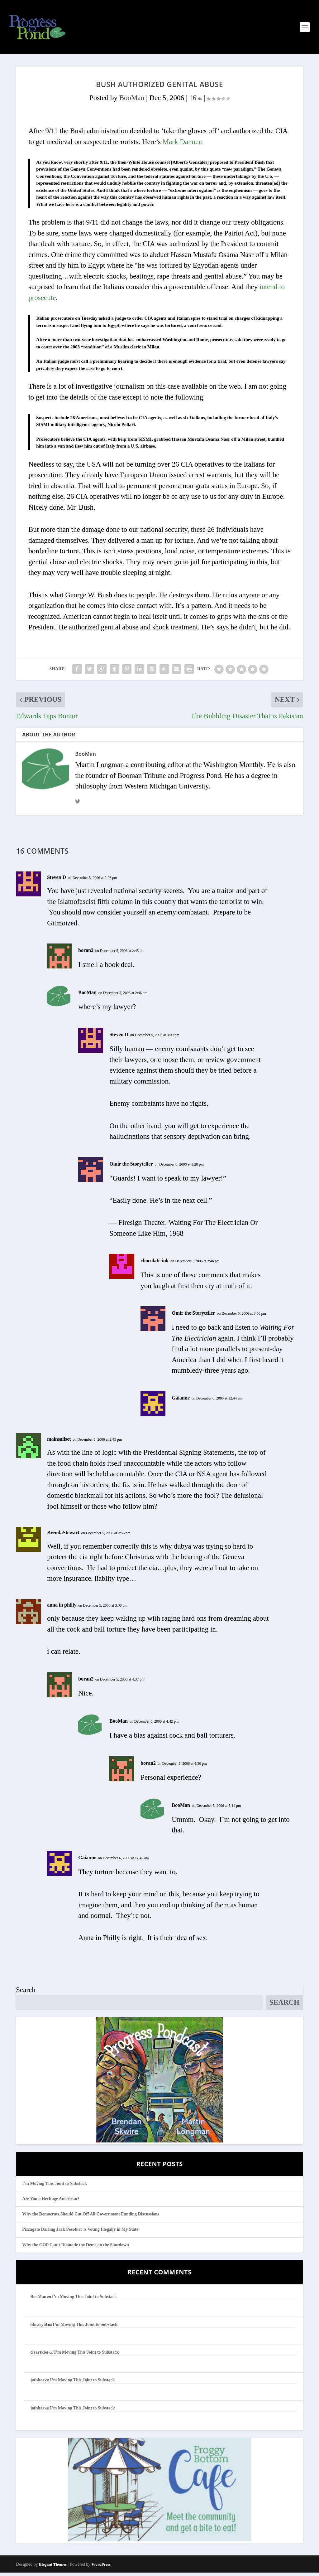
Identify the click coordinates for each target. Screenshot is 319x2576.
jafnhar (37, 2383)
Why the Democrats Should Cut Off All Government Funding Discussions (90, 2217)
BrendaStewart (63, 1536)
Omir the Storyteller (131, 1167)
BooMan (132, 101)
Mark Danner (182, 145)
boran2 (85, 954)
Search (26, 1993)
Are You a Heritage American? (50, 2202)
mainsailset (59, 1442)
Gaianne (181, 1401)
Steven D (56, 880)
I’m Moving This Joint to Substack (54, 2187)
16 (195, 101)
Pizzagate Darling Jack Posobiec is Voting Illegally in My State (80, 2233)
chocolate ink (154, 1264)
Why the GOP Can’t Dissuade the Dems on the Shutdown (75, 2248)
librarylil (38, 2328)
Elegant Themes (53, 2567)
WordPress (101, 2567)
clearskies (39, 2356)
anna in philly (61, 1608)
